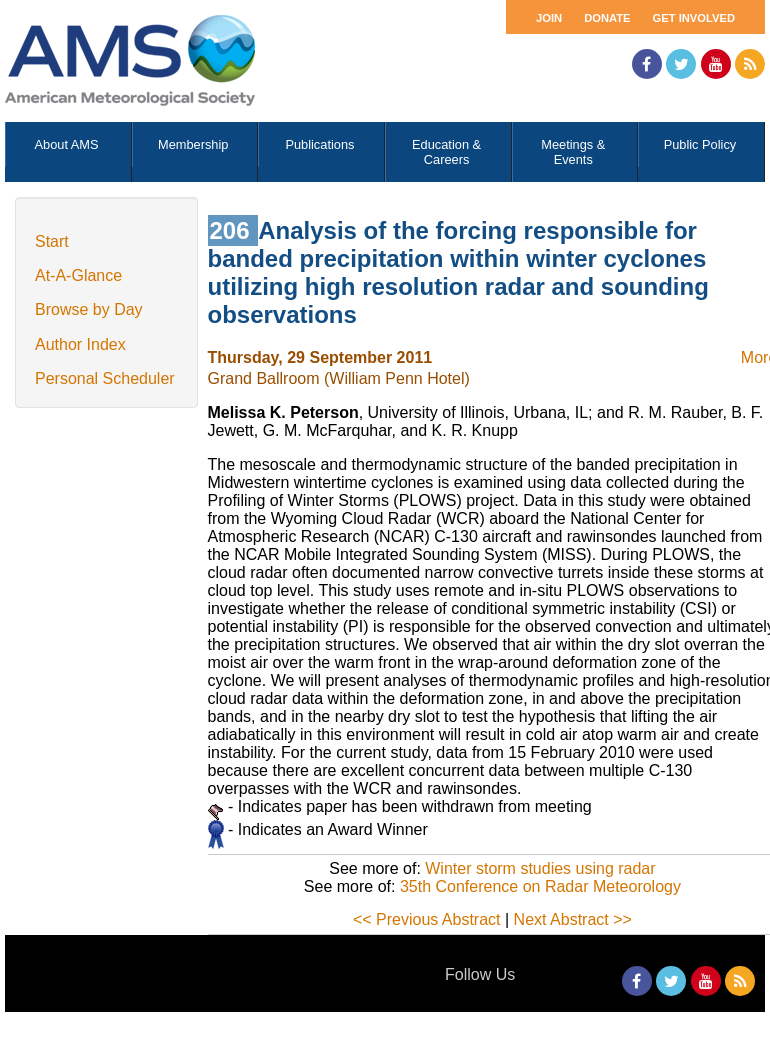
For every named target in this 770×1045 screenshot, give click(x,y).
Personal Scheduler (105, 378)
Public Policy (700, 144)
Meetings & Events (573, 152)
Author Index (80, 344)
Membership (193, 144)
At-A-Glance (78, 275)
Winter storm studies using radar (540, 868)
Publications (319, 144)
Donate (607, 18)
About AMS (67, 144)
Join (549, 18)
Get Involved (694, 18)
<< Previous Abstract (427, 919)
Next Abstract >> (573, 919)
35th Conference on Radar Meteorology (540, 886)
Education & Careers (446, 152)
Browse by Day (89, 309)
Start (52, 241)
